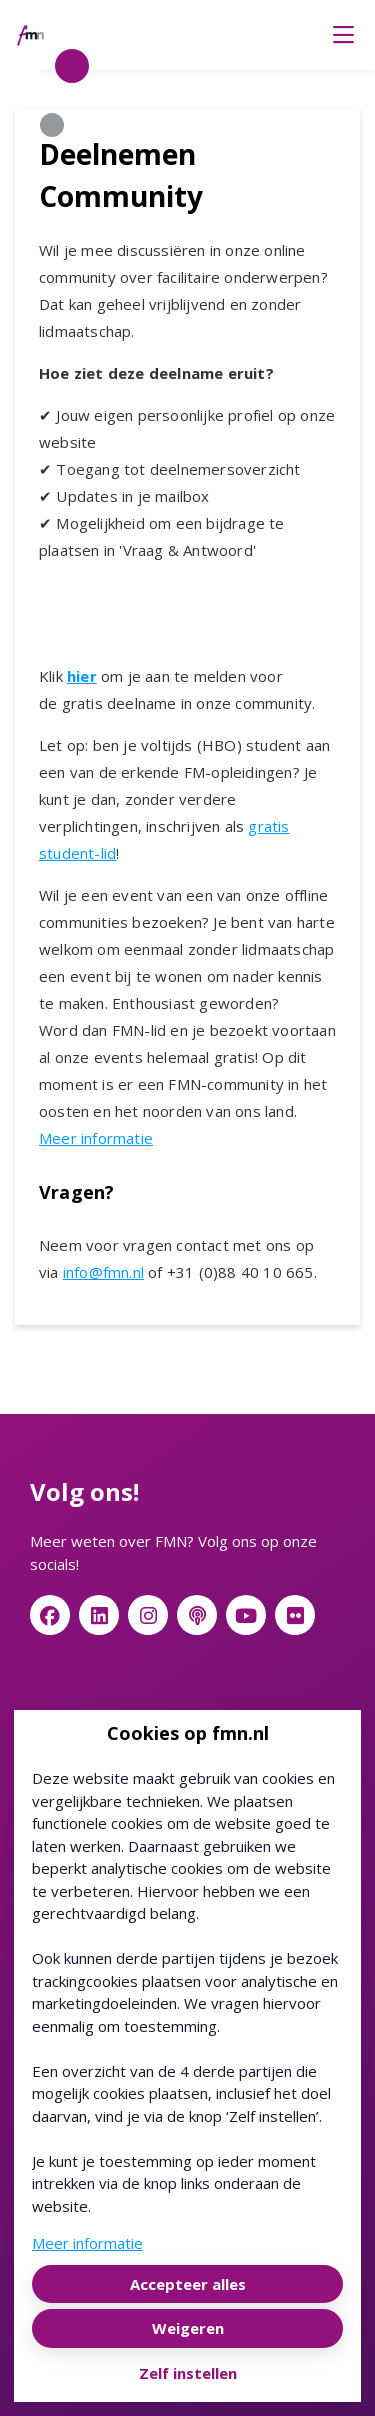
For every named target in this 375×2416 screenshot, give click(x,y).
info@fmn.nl (103, 1272)
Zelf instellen (188, 2373)
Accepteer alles (188, 2284)
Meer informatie (96, 1138)
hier (82, 676)
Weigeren (188, 2328)
